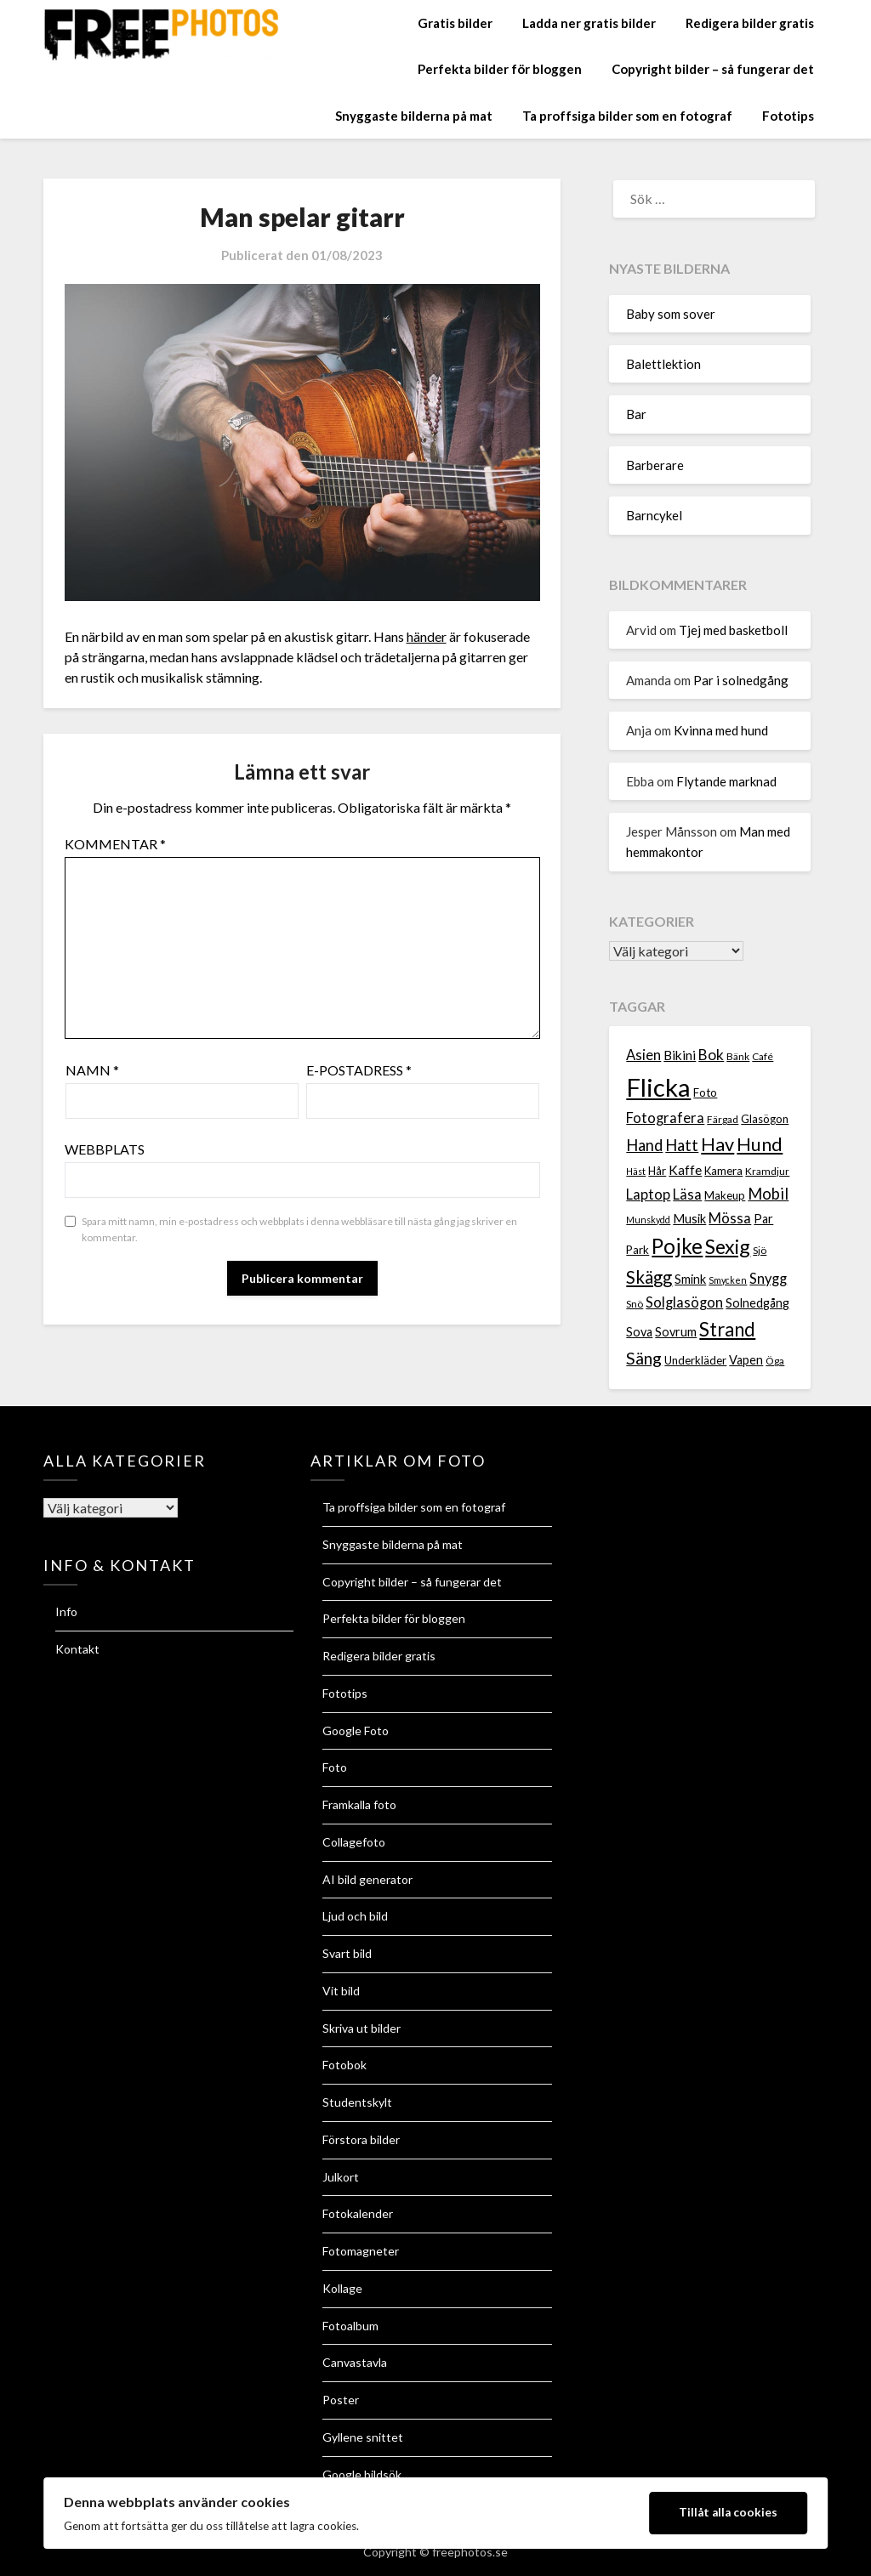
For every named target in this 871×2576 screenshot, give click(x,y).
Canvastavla (354, 2362)
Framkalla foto (359, 1804)
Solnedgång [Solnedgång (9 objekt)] (757, 1303)
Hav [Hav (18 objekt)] (717, 1144)
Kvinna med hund (721, 730)
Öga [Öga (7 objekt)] (775, 1360)
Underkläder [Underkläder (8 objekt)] (695, 1360)
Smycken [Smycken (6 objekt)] (728, 1279)
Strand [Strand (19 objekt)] (727, 1329)
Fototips (788, 115)
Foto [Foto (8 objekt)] (705, 1092)
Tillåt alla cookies (728, 2512)
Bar (636, 414)
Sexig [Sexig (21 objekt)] (727, 1246)
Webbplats (105, 1149)
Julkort (340, 2177)
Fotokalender (357, 2213)
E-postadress (359, 1070)
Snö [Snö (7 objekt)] (634, 1303)
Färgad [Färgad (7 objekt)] (722, 1119)
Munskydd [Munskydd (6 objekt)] (648, 1219)
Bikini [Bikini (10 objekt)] (679, 1055)
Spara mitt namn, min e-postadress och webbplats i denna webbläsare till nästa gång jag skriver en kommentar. (299, 1230)
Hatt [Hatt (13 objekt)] (681, 1145)
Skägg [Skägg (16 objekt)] (649, 1277)
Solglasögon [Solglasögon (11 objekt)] (684, 1302)
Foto (334, 1767)
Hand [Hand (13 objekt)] (644, 1145)
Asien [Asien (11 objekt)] (643, 1055)
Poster (340, 2399)
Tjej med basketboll (733, 630)
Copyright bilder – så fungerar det (713, 69)
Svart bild (347, 1953)
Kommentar (115, 844)
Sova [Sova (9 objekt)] (639, 1332)
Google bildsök (361, 2474)
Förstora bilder (361, 2139)
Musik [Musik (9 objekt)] (689, 1218)
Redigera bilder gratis (750, 23)
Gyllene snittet (362, 2437)
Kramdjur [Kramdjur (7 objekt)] (767, 1171)
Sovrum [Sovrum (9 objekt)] (676, 1332)
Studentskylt (357, 2102)
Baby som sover (670, 313)
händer (427, 636)
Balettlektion (663, 364)
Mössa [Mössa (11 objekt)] (730, 1218)
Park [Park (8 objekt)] (637, 1250)
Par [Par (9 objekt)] (763, 1218)
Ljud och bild (355, 1916)
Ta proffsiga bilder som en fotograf (627, 115)
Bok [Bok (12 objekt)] (711, 1055)
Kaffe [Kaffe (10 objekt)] (685, 1169)
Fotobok (344, 2064)
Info (66, 1611)
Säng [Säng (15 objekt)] (644, 1358)
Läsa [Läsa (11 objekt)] (687, 1194)
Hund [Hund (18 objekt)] (760, 1144)
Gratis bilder (455, 23)
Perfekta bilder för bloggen (500, 69)
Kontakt (77, 1649)
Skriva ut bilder (361, 2028)
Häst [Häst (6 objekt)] (636, 1171)
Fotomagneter (360, 2251)
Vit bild (341, 1990)
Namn (92, 1070)
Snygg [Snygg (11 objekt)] (768, 1278)
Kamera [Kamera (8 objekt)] (723, 1170)
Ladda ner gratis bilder (589, 23)
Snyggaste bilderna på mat (413, 115)
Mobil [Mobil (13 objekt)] (768, 1193)
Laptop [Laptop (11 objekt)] (648, 1194)
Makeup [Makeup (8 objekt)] (724, 1195)
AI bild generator (367, 1879)
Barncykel (654, 515)
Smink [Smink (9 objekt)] (690, 1279)
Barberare (655, 465)
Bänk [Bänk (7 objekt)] (737, 1056)
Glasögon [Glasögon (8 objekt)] (764, 1119)
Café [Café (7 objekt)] (762, 1056)
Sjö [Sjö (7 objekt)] (759, 1250)
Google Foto (355, 1730)
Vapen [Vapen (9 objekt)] (746, 1360)
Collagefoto (353, 1842)
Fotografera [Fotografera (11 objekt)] (665, 1117)
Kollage (342, 2288)
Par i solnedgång (740, 680)
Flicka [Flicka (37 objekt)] (658, 1087)
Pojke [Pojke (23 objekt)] (677, 1246)
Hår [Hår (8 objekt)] (657, 1170)
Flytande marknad (726, 781)
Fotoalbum (350, 2325)
